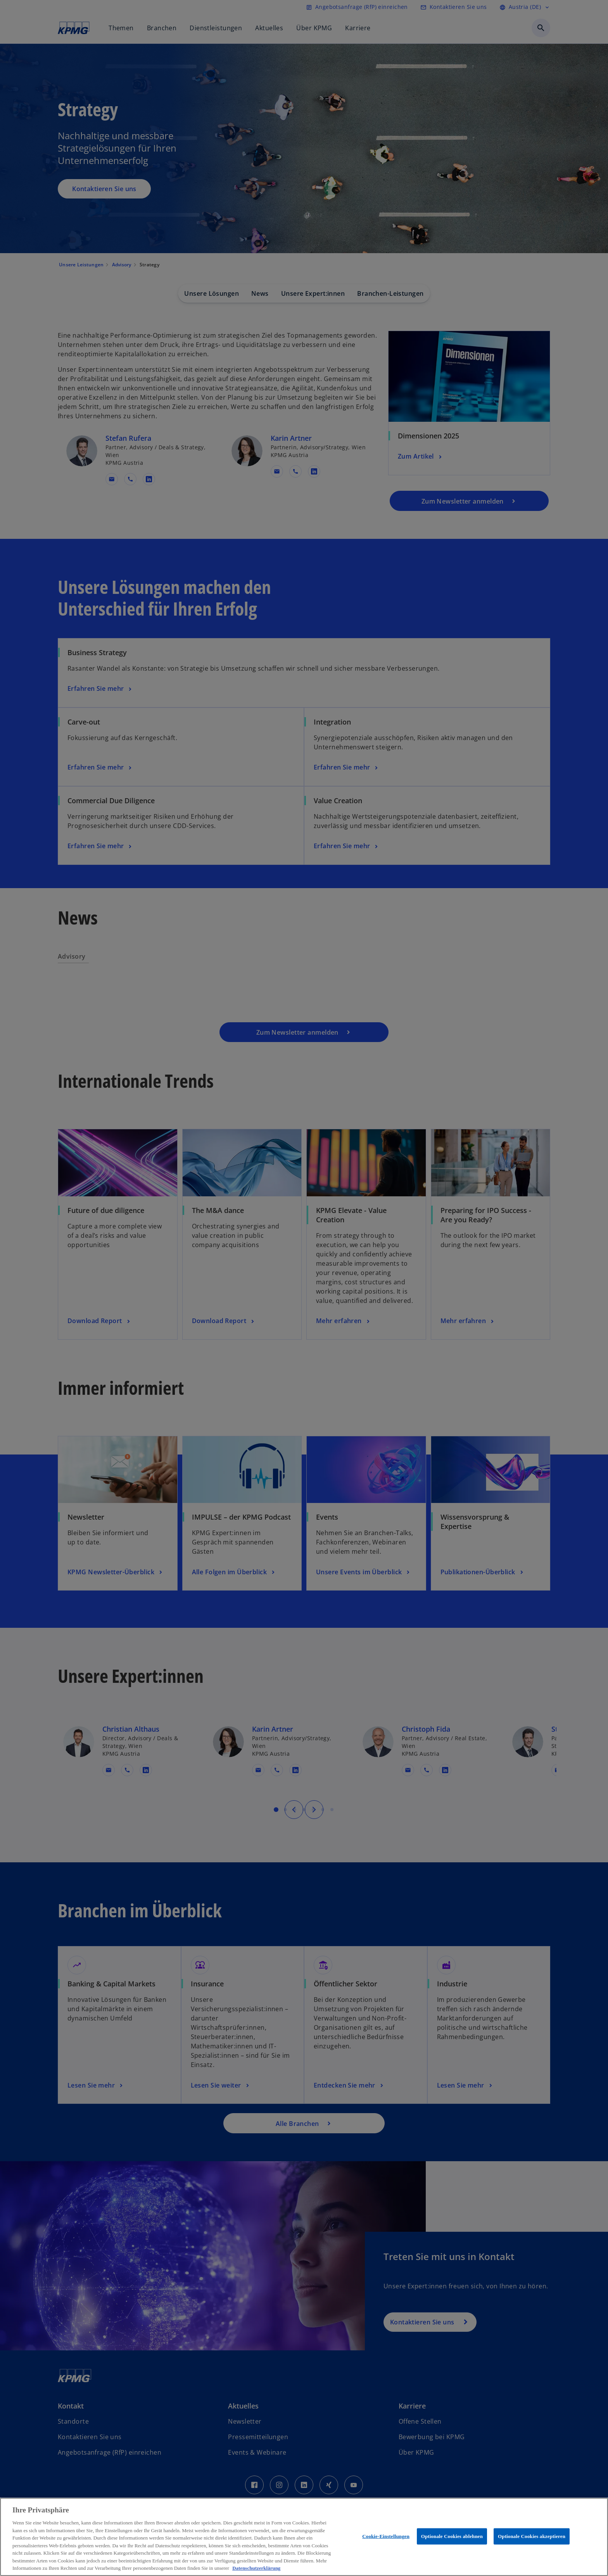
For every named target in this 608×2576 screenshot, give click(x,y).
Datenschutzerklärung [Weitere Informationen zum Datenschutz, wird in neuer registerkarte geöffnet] (256, 2568)
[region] (304, 2537)
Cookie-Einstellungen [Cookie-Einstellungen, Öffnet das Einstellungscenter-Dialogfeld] (385, 2536)
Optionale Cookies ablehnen (452, 2536)
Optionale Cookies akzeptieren (531, 2536)
